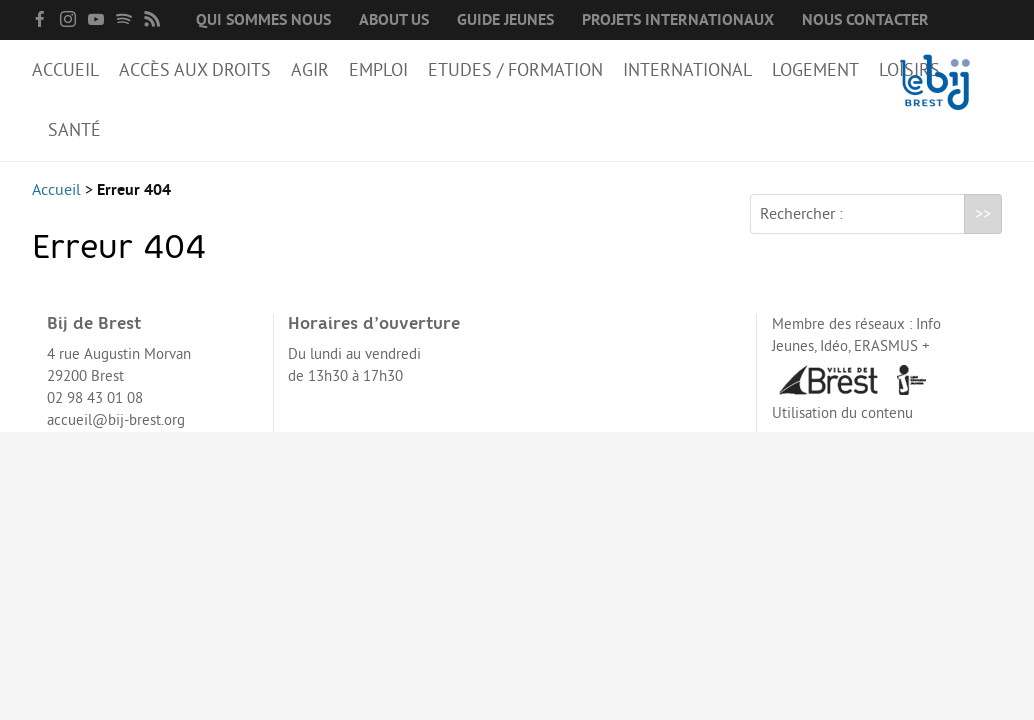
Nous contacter (865, 20)
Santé (74, 130)
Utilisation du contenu (842, 413)
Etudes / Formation (515, 70)
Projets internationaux (678, 20)
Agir (310, 70)
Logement (815, 70)
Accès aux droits (195, 70)
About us (394, 20)
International (687, 70)
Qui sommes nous (263, 20)
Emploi (378, 70)
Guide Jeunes (505, 20)
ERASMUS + (892, 346)
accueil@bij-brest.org (116, 420)
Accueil (65, 70)
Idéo (834, 346)
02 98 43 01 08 (95, 398)
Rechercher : (801, 214)
